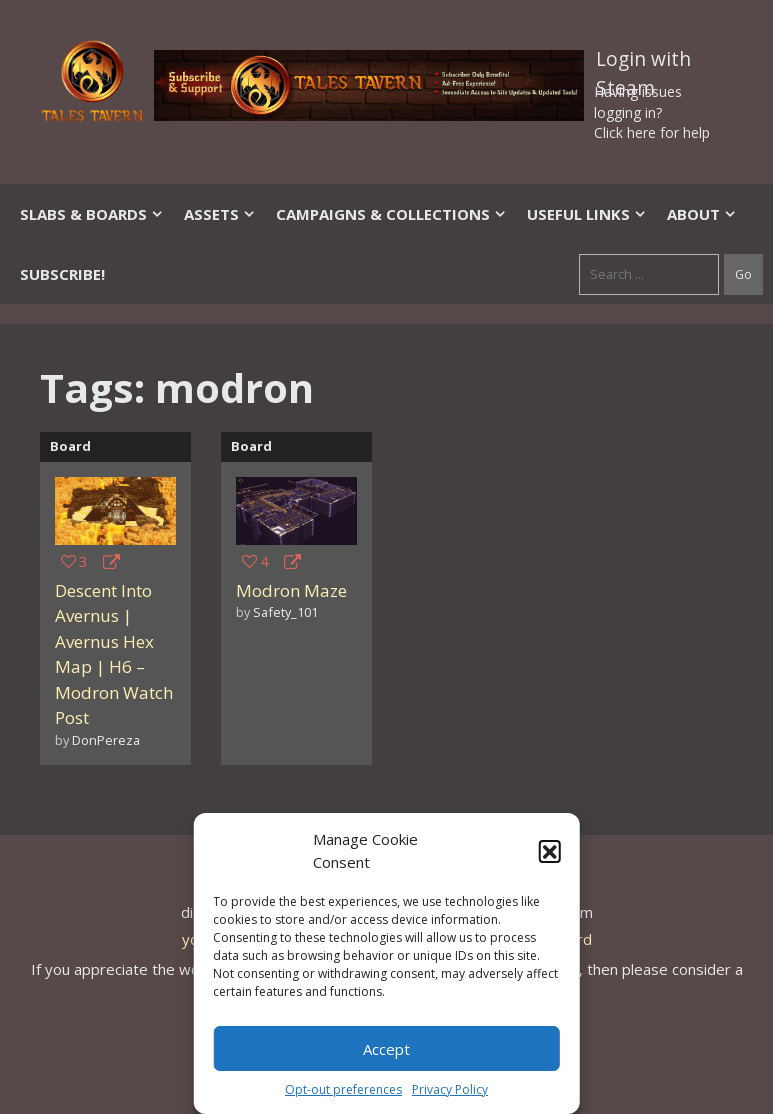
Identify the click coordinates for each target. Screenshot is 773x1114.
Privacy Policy (450, 1089)
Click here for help (652, 132)
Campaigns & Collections (391, 214)
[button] (550, 851)
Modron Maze (291, 590)
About (702, 214)
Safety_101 (285, 612)
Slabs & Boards (92, 214)
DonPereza (106, 740)
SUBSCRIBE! (62, 274)
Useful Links (587, 214)
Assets (220, 214)
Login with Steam (643, 63)
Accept (386, 1049)
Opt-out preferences (343, 1089)
